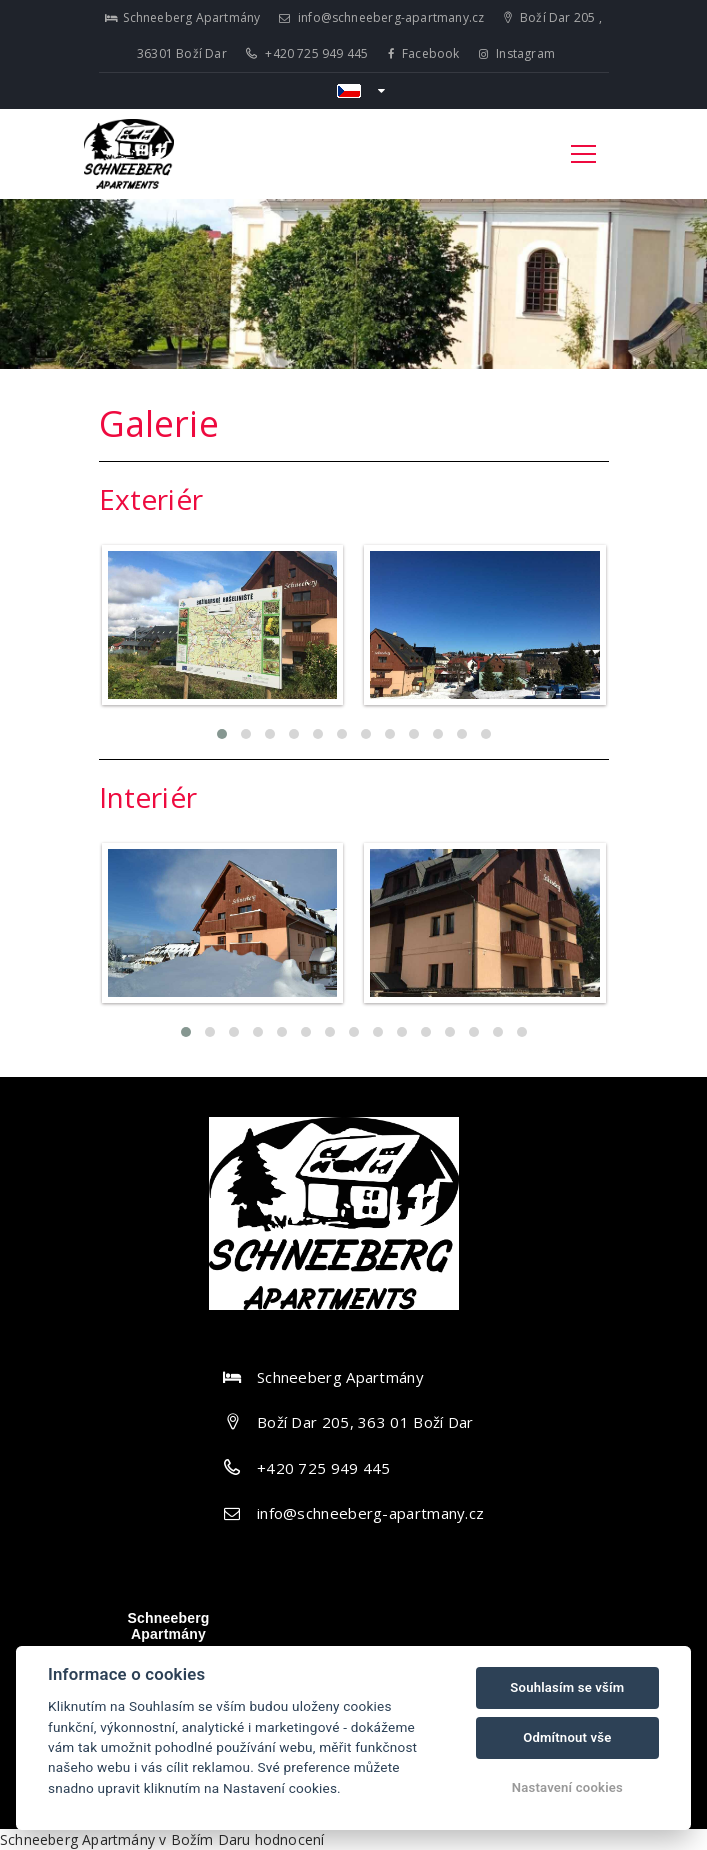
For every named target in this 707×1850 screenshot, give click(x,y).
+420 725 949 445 (307, 53)
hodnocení (290, 1839)
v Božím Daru (204, 1839)
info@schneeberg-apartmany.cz (382, 17)
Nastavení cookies (567, 1787)
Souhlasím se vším (567, 1687)
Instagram (517, 53)
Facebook (424, 53)
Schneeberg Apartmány (168, 1626)
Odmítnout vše (567, 1737)
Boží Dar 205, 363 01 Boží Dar (365, 1422)
